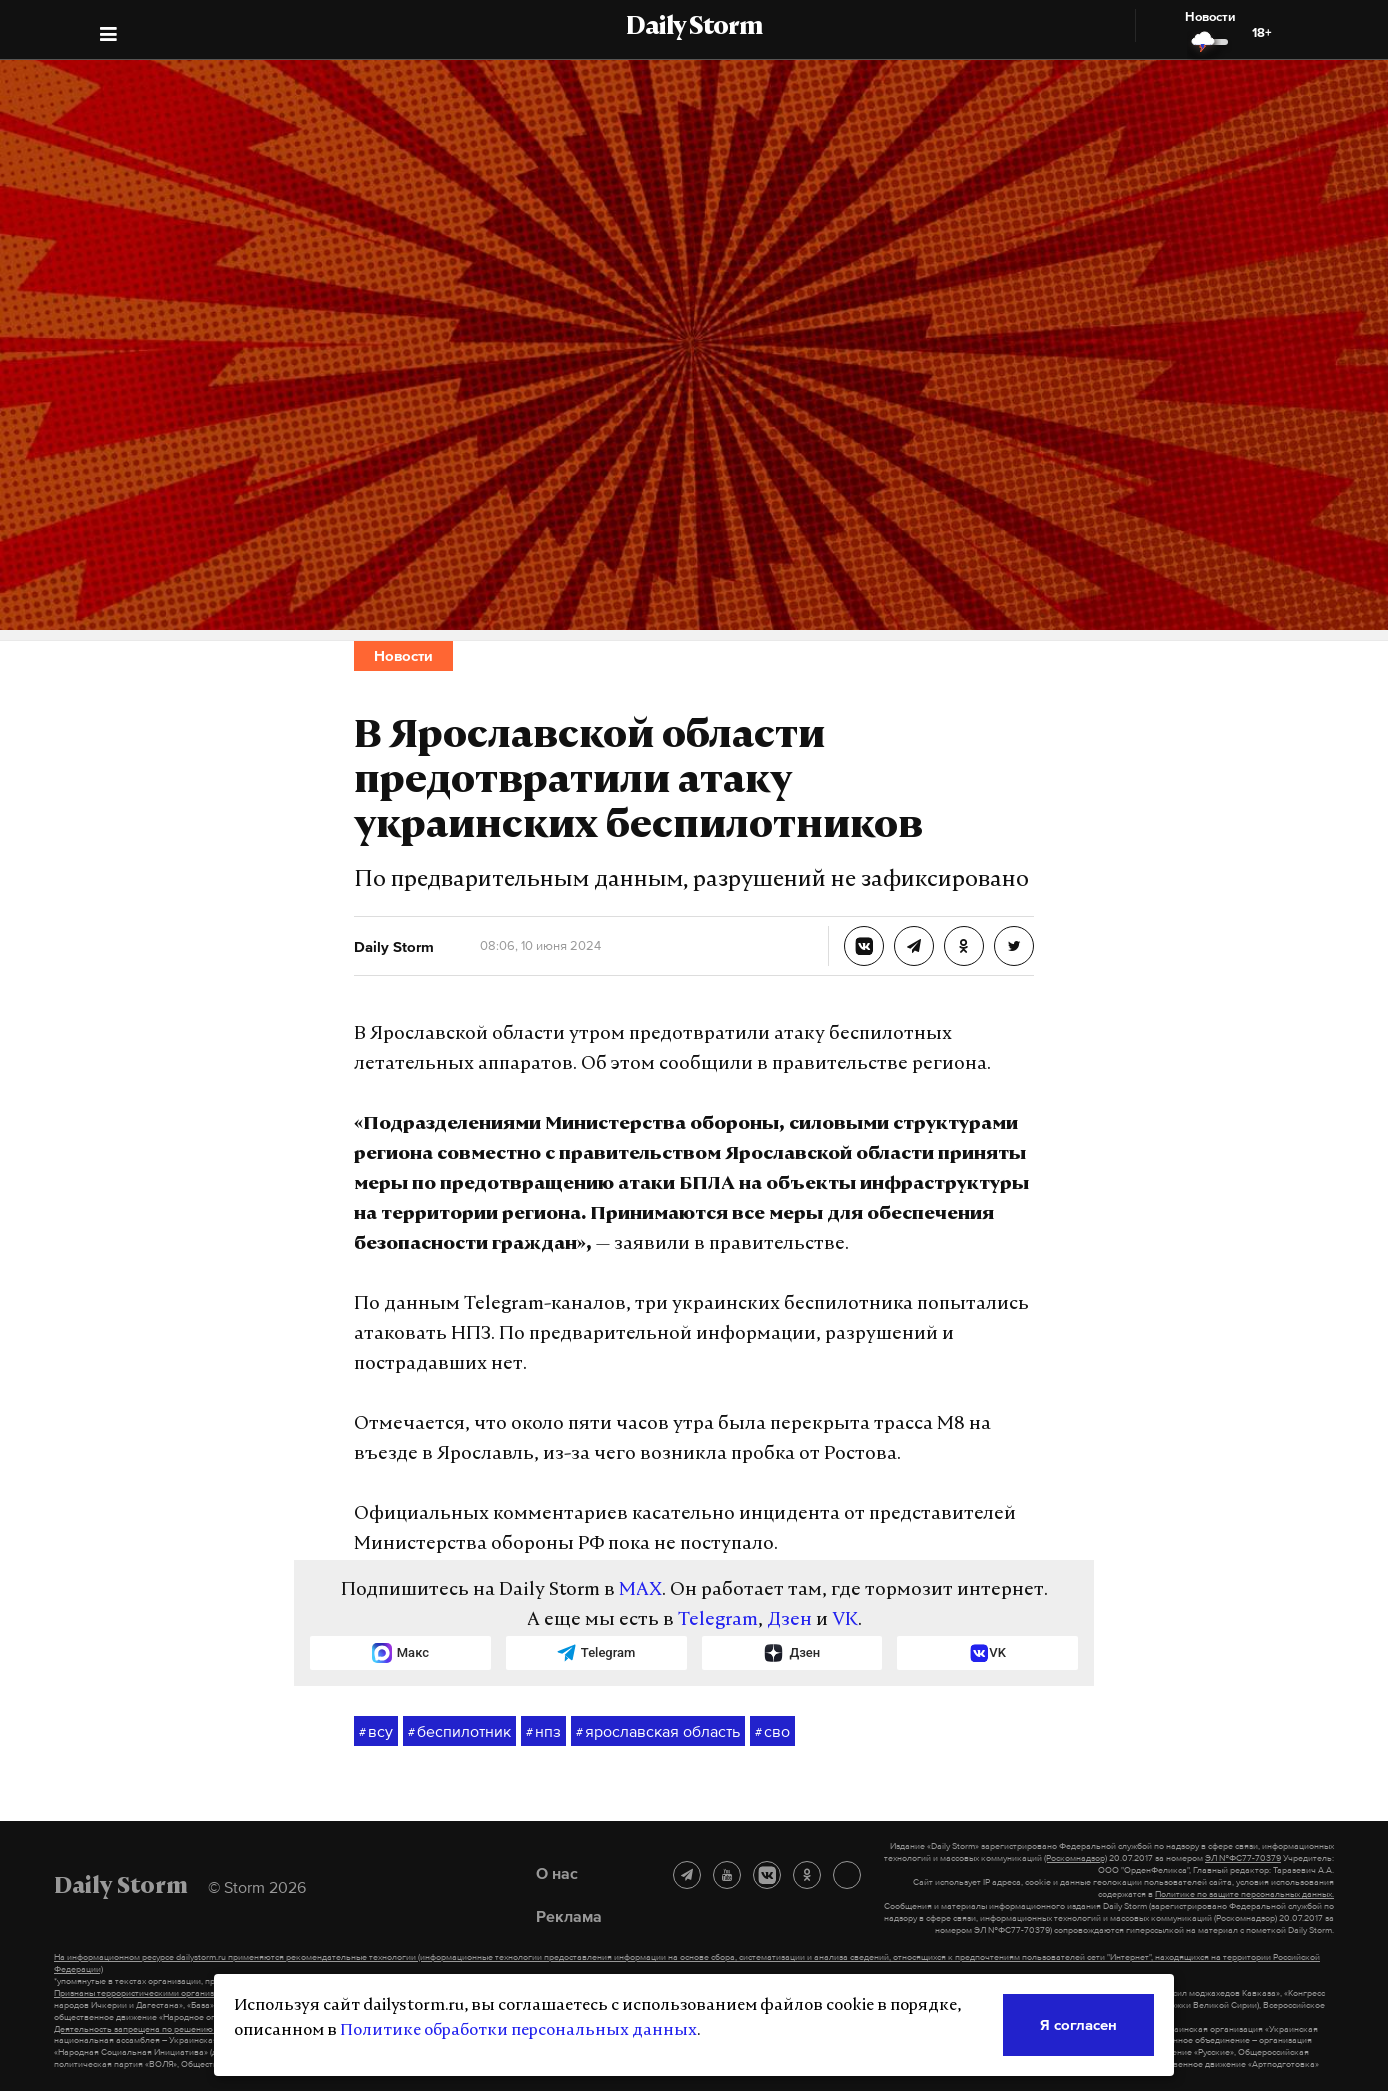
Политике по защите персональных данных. (1244, 1894)
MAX (640, 1590)
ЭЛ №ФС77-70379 (1243, 1858)
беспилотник (459, 1732)
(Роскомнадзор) (1075, 1858)
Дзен (789, 1620)
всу (376, 1732)
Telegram (718, 1620)
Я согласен (1078, 2024)
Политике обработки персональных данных (518, 2031)
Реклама (569, 1916)
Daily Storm (694, 28)
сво (772, 1732)
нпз (543, 1732)
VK (845, 1620)
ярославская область (658, 1732)
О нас (557, 1873)
